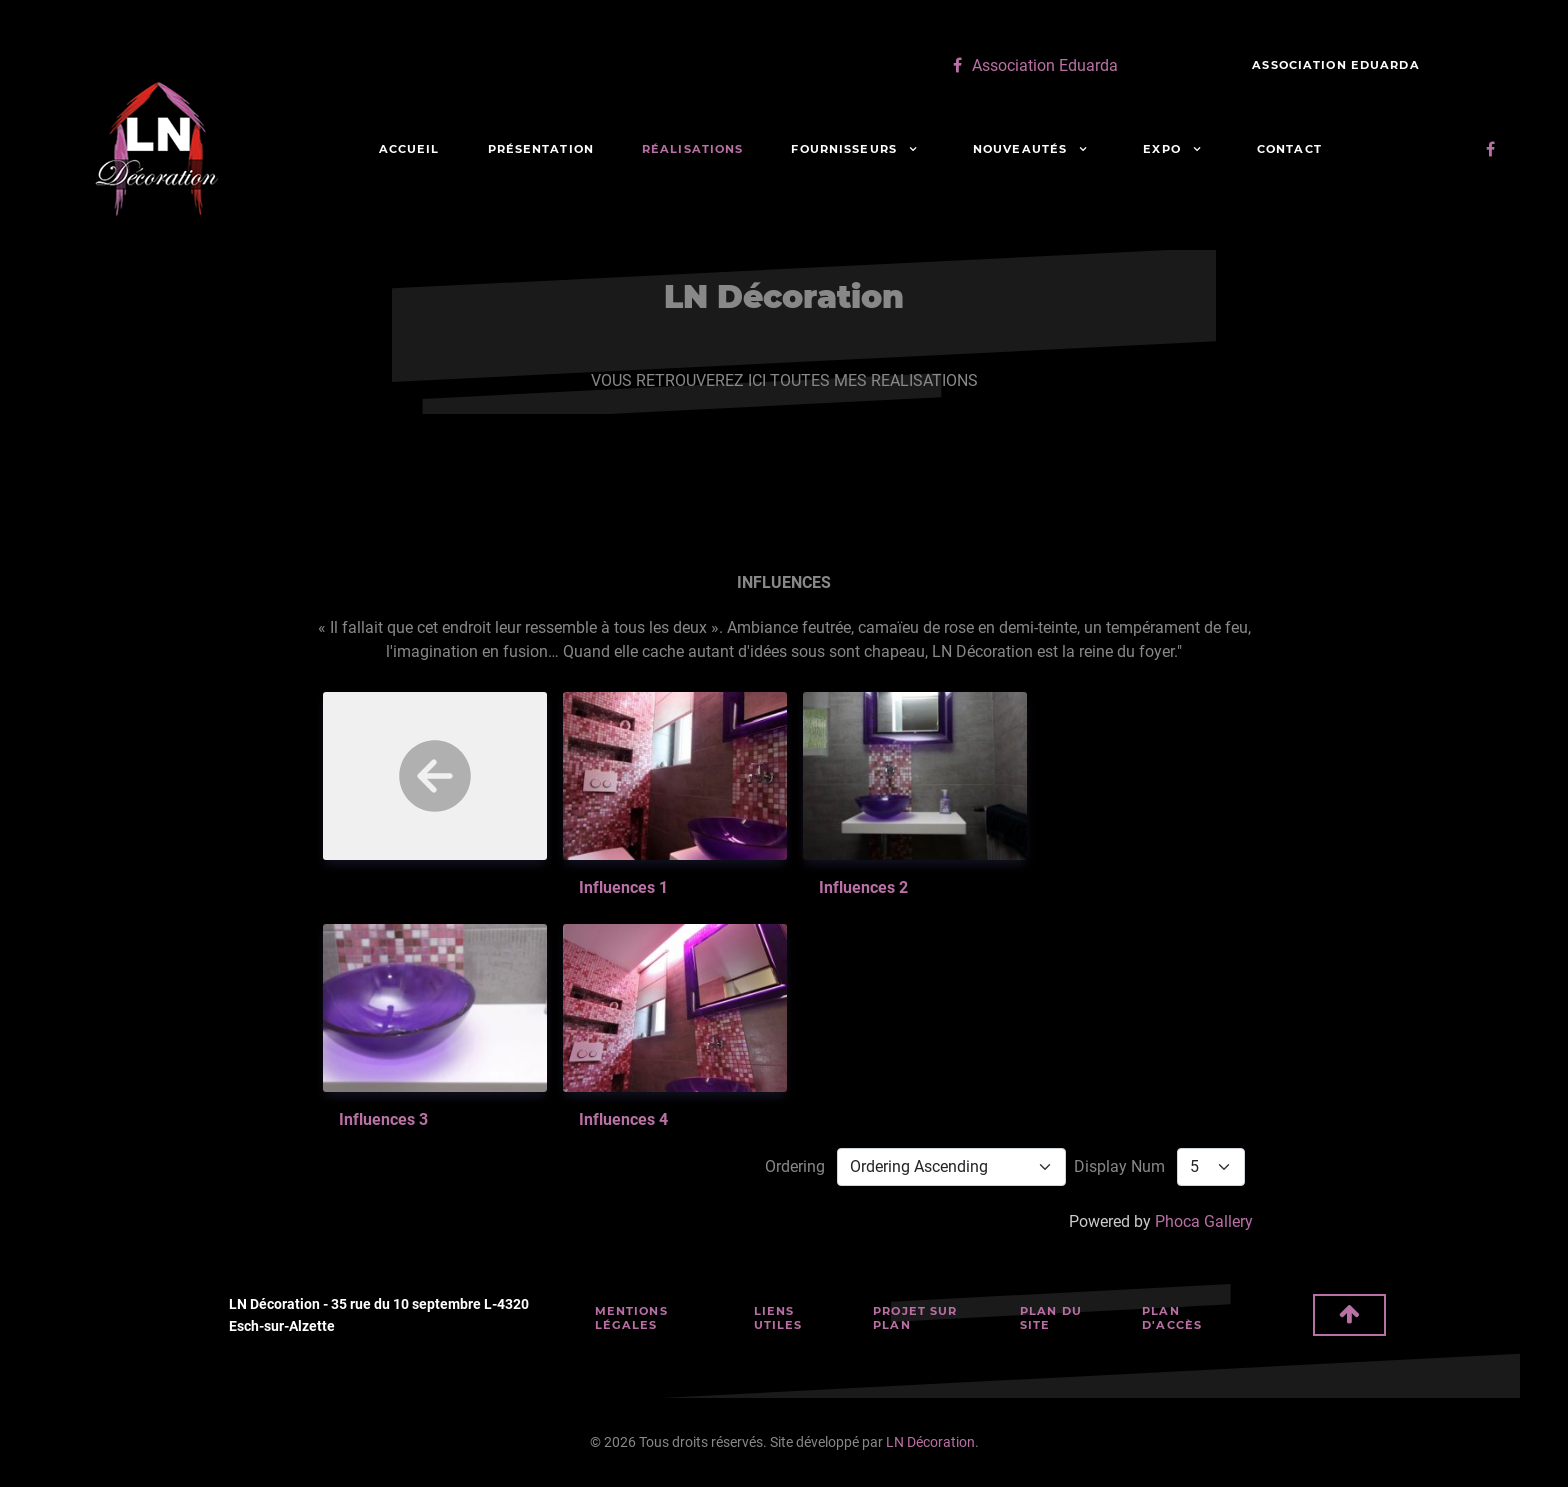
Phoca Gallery (1204, 1221)
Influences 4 (623, 1119)
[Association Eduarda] (1032, 65)
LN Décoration (930, 1442)
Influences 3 (383, 1119)
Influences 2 (863, 887)
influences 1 (623, 887)
